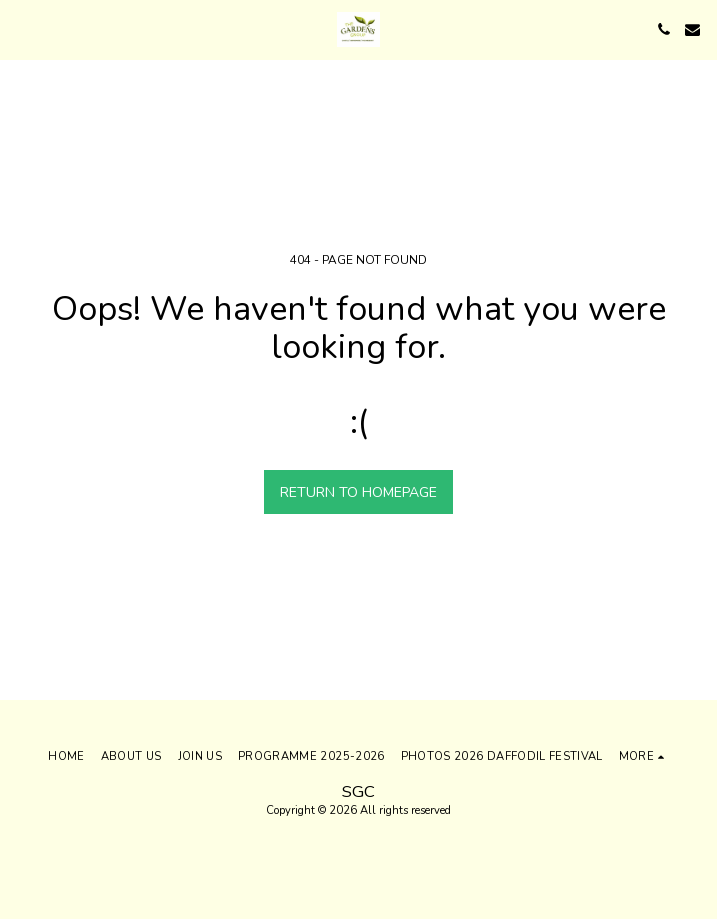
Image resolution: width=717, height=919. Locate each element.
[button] (22, 28)
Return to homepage (358, 492)
